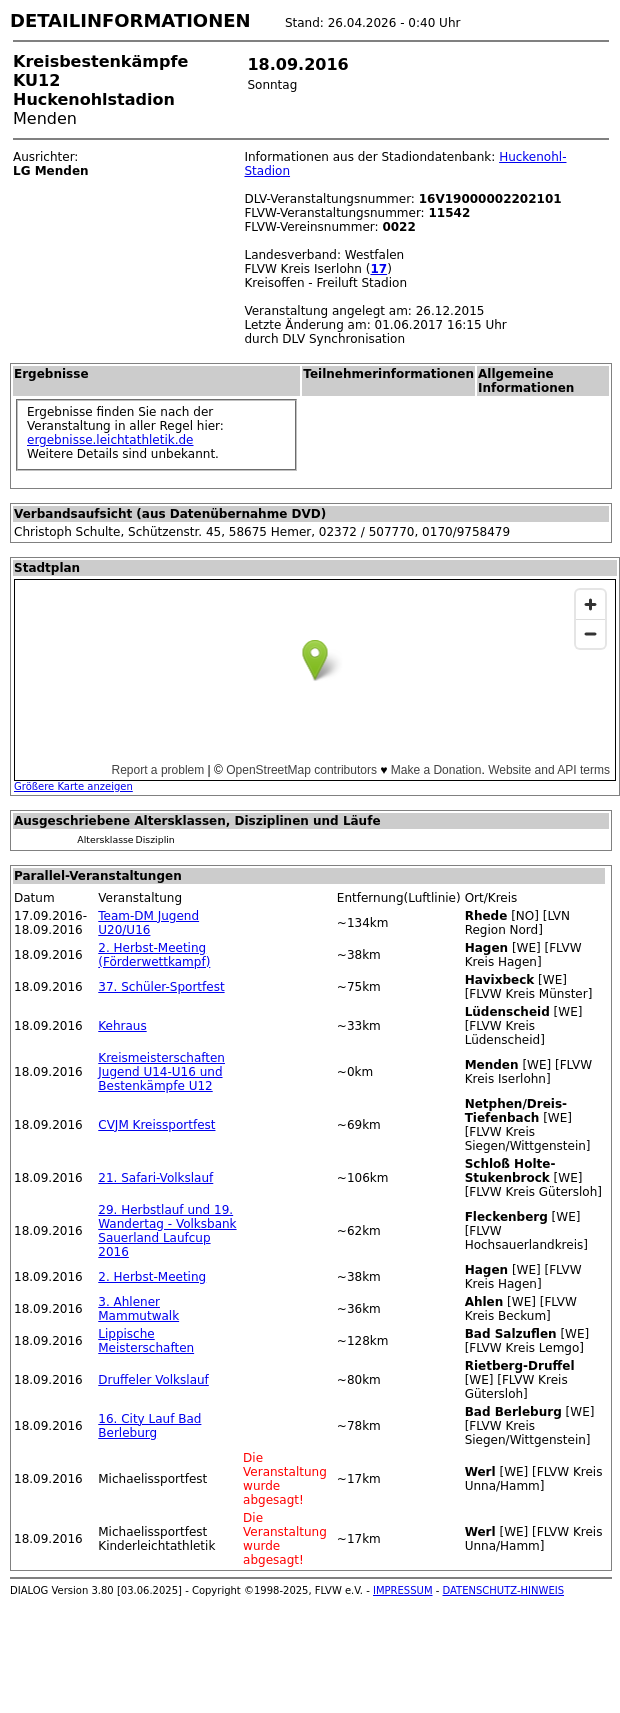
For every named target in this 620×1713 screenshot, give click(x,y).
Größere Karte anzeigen (73, 786)
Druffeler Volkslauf (153, 1380)
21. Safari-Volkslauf (155, 1178)
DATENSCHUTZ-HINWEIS (504, 1590)
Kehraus (122, 1026)
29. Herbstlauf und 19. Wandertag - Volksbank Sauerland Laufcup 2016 (167, 1231)
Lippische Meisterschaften (146, 1341)
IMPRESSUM (403, 1590)
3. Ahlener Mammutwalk (138, 1309)
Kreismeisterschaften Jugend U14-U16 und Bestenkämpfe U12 (161, 1072)
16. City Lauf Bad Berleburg (149, 1426)
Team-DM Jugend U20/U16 (148, 923)
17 (378, 269)
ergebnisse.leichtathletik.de (110, 440)
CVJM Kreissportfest (156, 1125)
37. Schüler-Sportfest (161, 987)
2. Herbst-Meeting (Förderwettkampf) (154, 955)
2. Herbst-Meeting (152, 1277)
